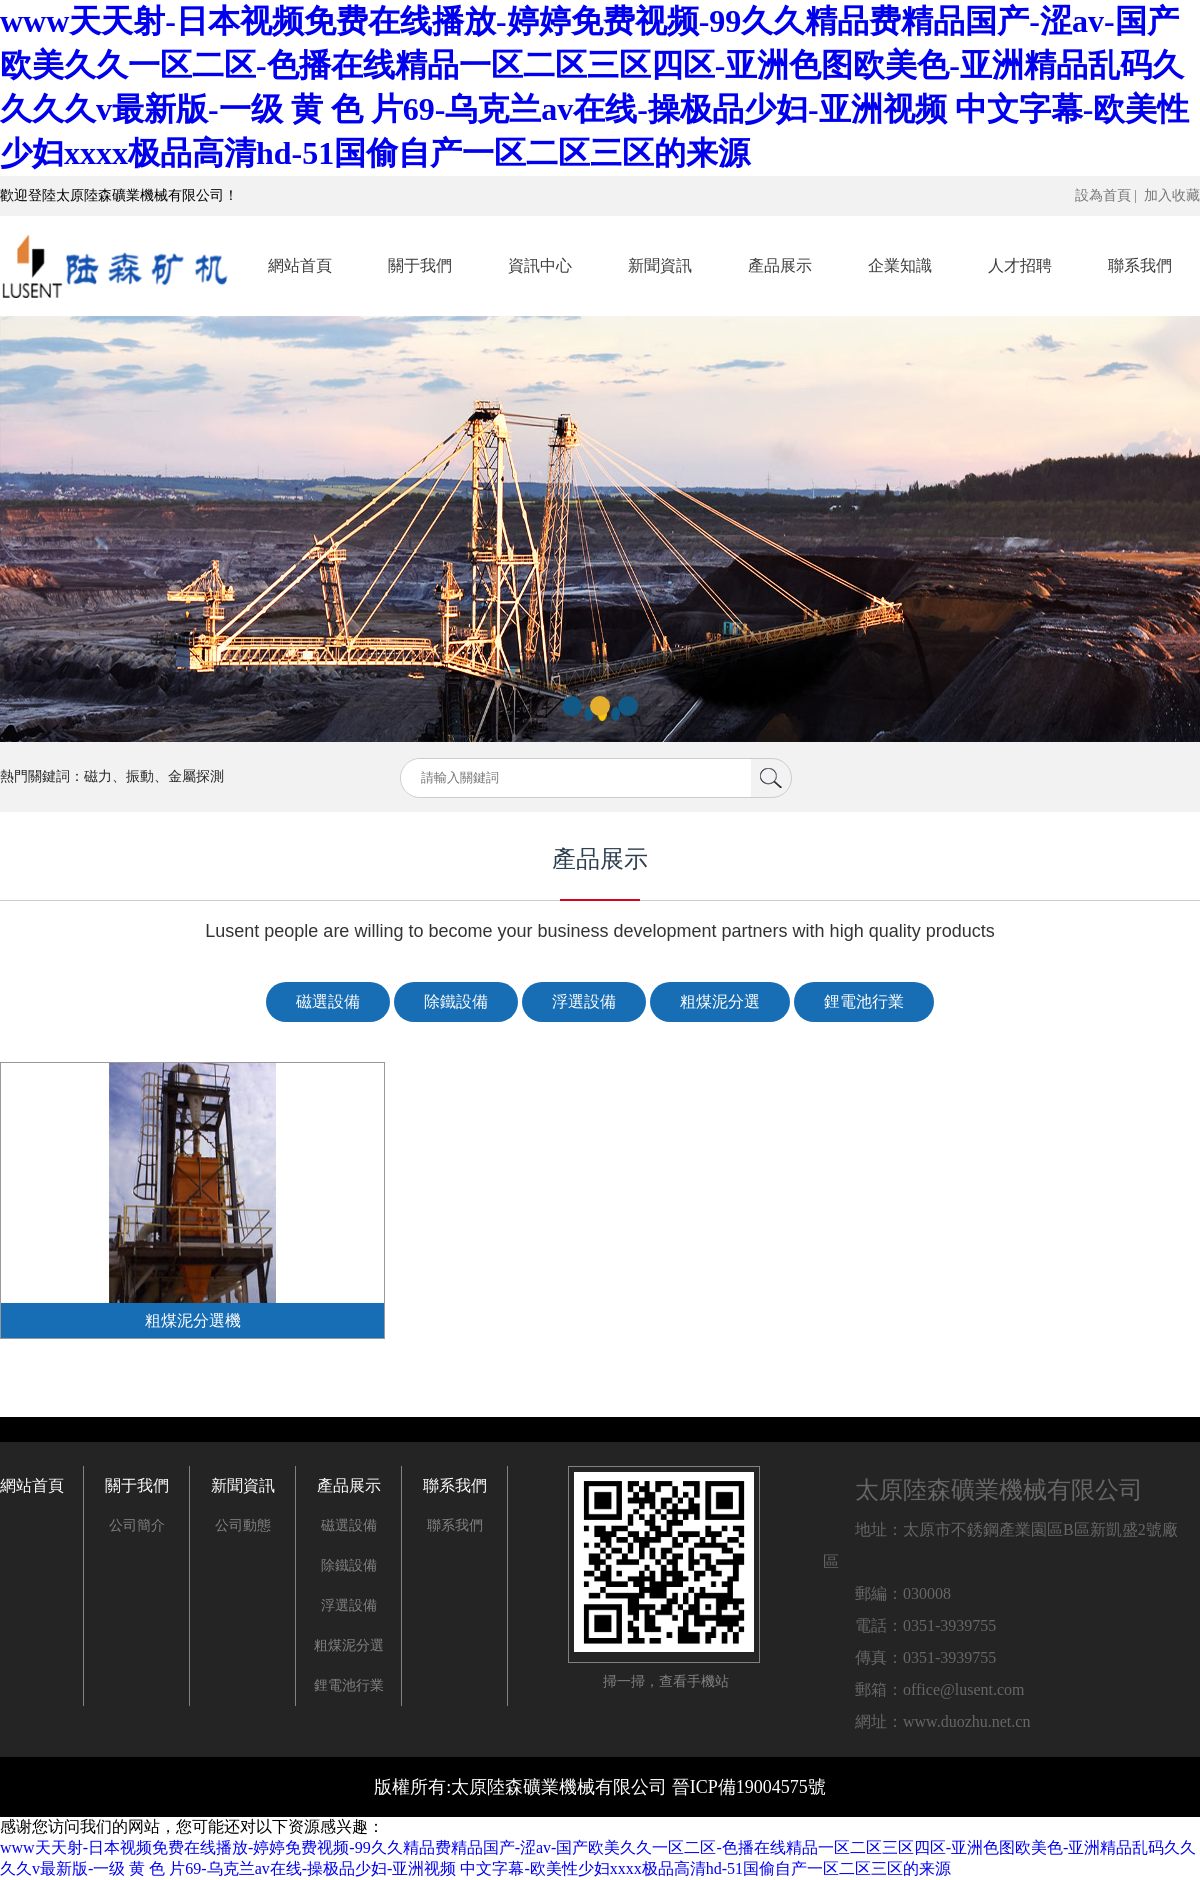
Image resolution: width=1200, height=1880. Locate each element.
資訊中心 (540, 265)
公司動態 (243, 1525)
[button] (572, 706)
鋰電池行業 (864, 1001)
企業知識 (900, 265)
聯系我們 (1140, 265)
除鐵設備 (456, 1001)
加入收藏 (1172, 195)
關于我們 (420, 265)
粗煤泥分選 (720, 1001)
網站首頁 (300, 265)
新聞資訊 (660, 265)
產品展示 (780, 265)
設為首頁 (1103, 195)
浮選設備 (584, 1001)
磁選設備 (328, 1001)
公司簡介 (137, 1525)
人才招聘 (1020, 265)
